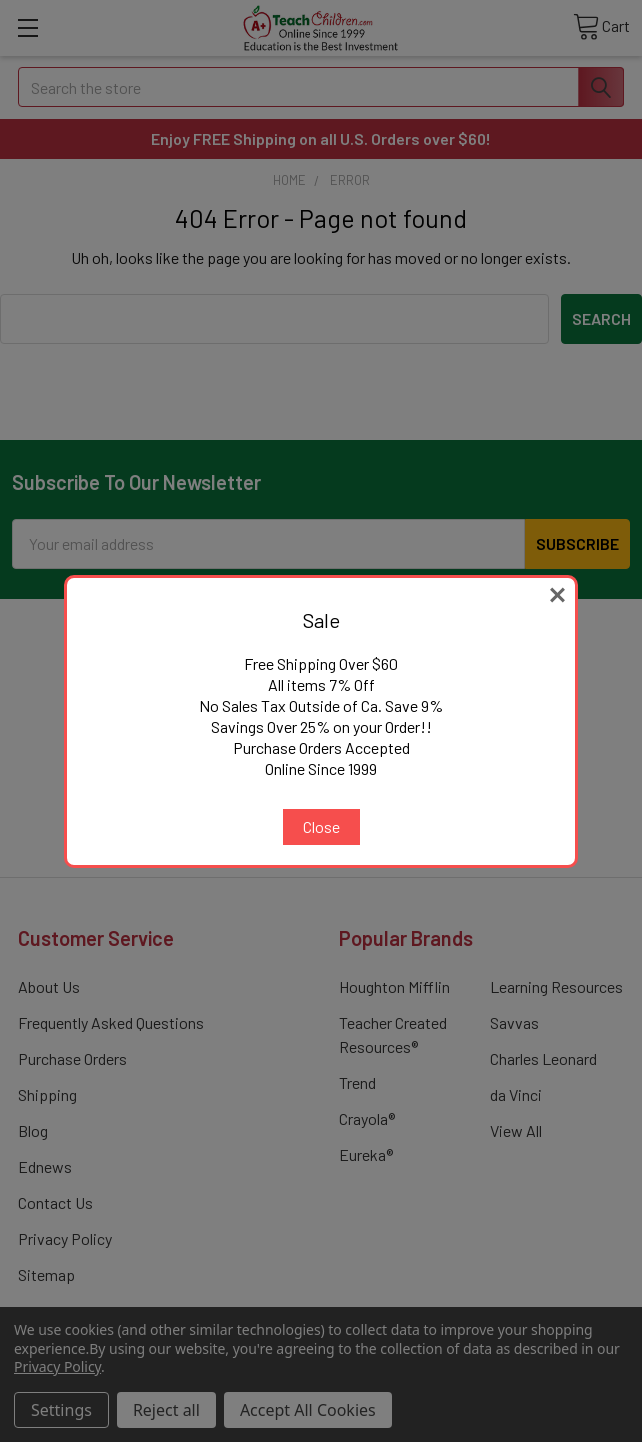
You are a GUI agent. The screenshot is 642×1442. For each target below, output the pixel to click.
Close (321, 826)
